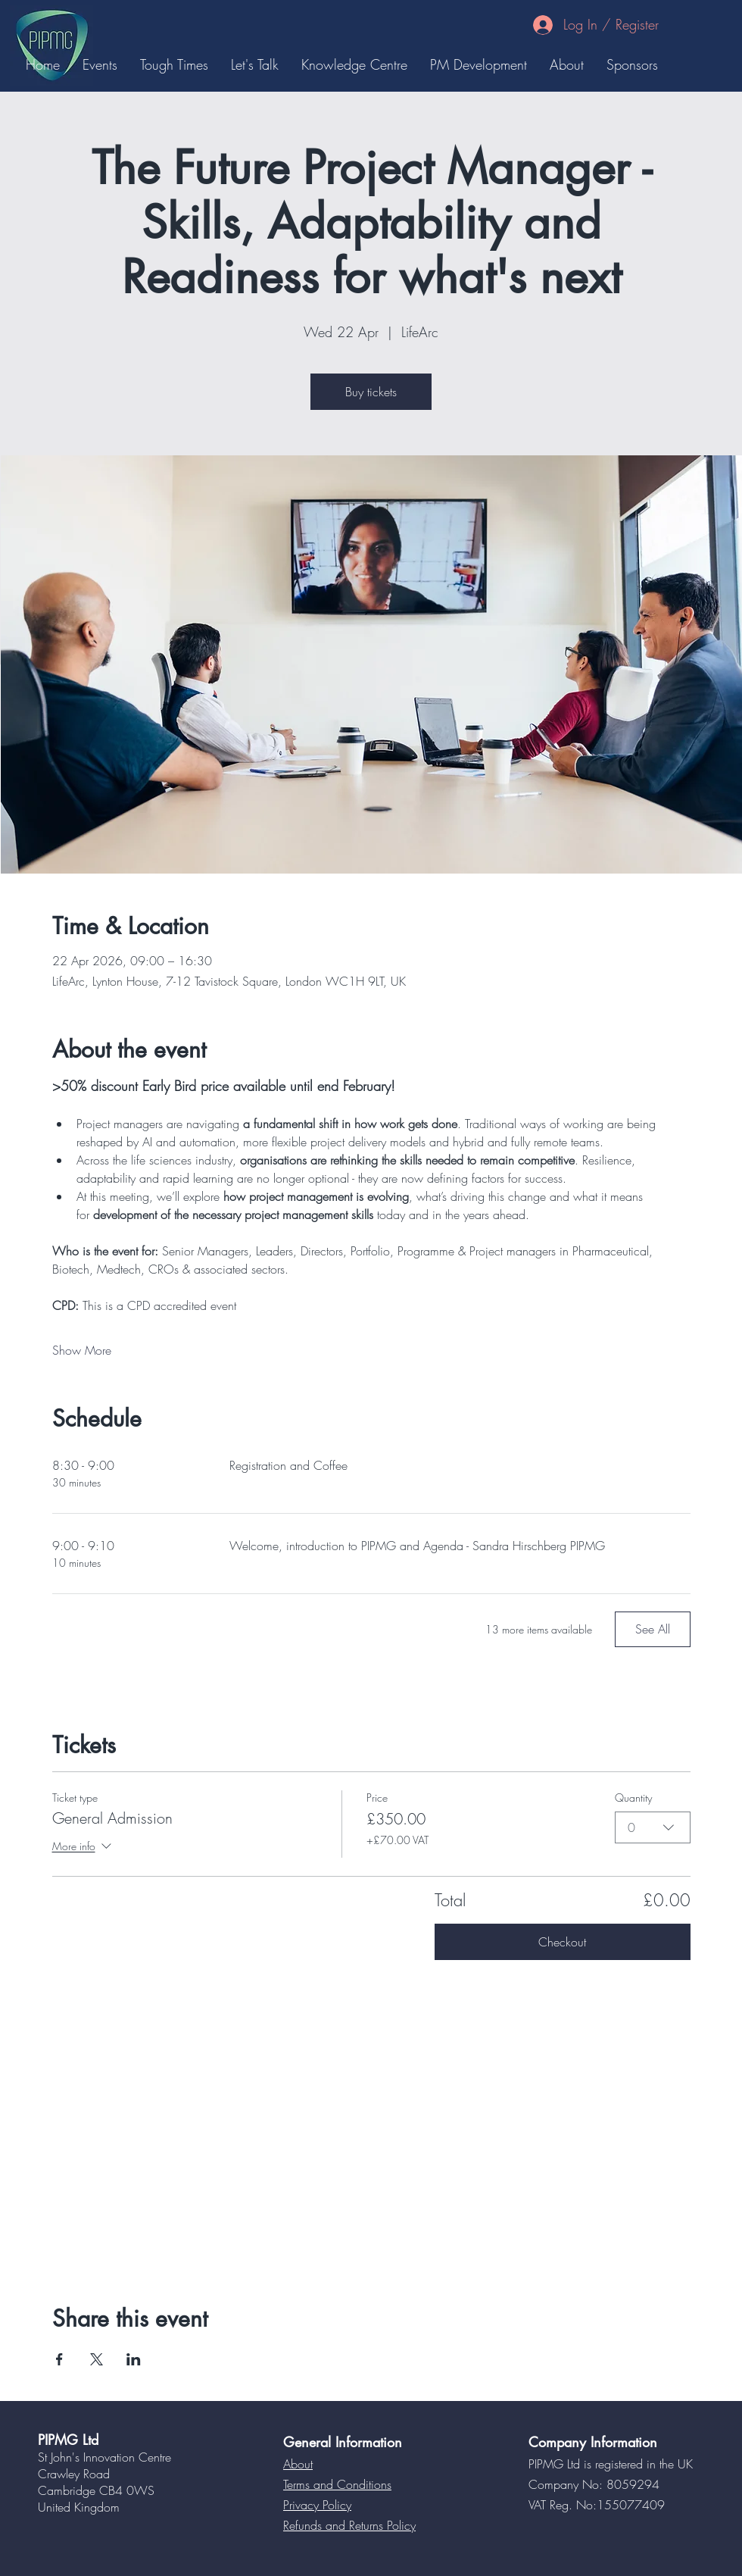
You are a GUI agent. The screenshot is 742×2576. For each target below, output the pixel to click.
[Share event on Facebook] (59, 2359)
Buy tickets (371, 391)
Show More (81, 1350)
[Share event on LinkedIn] (133, 2359)
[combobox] (653, 1827)
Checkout (562, 1942)
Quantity (633, 1797)
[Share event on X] (96, 2359)
